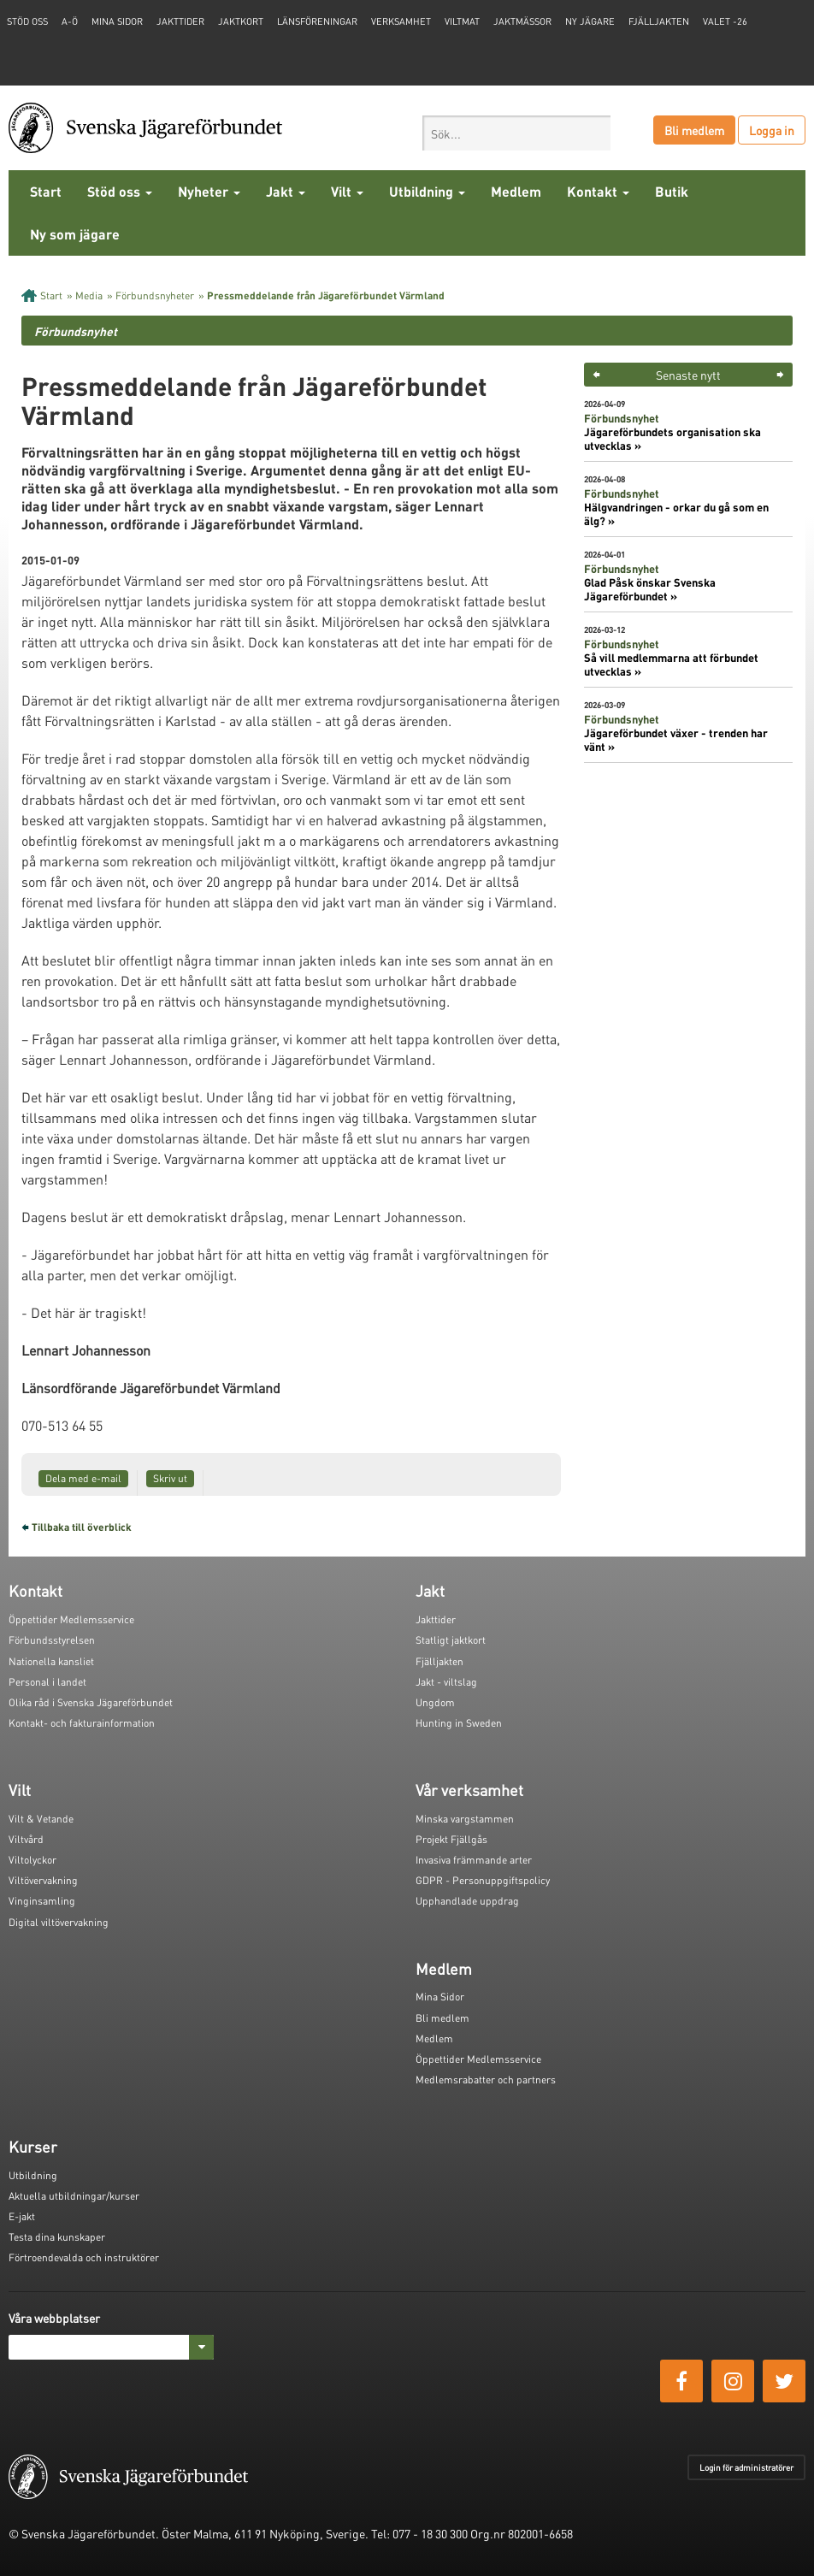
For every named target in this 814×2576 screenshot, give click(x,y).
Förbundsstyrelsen (52, 1640)
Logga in (771, 130)
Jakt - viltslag (446, 1681)
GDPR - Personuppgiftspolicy (483, 1880)
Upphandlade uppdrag (467, 1900)
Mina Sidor (440, 1996)
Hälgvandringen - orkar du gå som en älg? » (676, 514)
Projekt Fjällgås (451, 1839)
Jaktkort (240, 21)
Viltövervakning (43, 1880)
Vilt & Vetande (41, 1818)
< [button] (596, 374)
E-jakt (22, 2216)
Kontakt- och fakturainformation (82, 1722)
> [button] (780, 374)
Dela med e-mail (83, 1478)
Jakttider (180, 21)
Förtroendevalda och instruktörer (84, 2257)
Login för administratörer (746, 2467)
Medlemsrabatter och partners (486, 2079)
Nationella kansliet (51, 1661)
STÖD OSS (27, 21)
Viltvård (26, 1839)
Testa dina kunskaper (57, 2236)
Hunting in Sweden (459, 1722)
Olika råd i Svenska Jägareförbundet (91, 1702)
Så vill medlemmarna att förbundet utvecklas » (671, 664)
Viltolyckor (32, 1859)
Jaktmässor (522, 21)
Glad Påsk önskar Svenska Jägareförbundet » (650, 589)
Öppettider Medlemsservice (71, 1619)
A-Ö (70, 21)
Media (89, 295)
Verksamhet (401, 21)
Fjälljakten (658, 21)
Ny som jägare (75, 234)
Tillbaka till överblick (82, 1527)
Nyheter (209, 191)
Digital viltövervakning (59, 1922)
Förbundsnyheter (154, 295)
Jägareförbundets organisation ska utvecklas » (672, 438)
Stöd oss (119, 191)
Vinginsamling (42, 1900)
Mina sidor (117, 21)
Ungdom (435, 1702)
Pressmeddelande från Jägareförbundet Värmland (326, 295)
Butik (671, 191)
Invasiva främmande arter (474, 1859)
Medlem (516, 191)
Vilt (347, 191)
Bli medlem (694, 130)
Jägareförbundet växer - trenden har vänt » (676, 739)
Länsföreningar (317, 21)
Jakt (285, 191)
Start (46, 191)
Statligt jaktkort (451, 1640)
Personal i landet (47, 1681)
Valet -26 (725, 21)
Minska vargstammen (465, 1818)
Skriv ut (170, 1478)
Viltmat (462, 21)
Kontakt (598, 191)
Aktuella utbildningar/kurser (74, 2195)
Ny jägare (590, 21)
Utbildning (427, 191)
